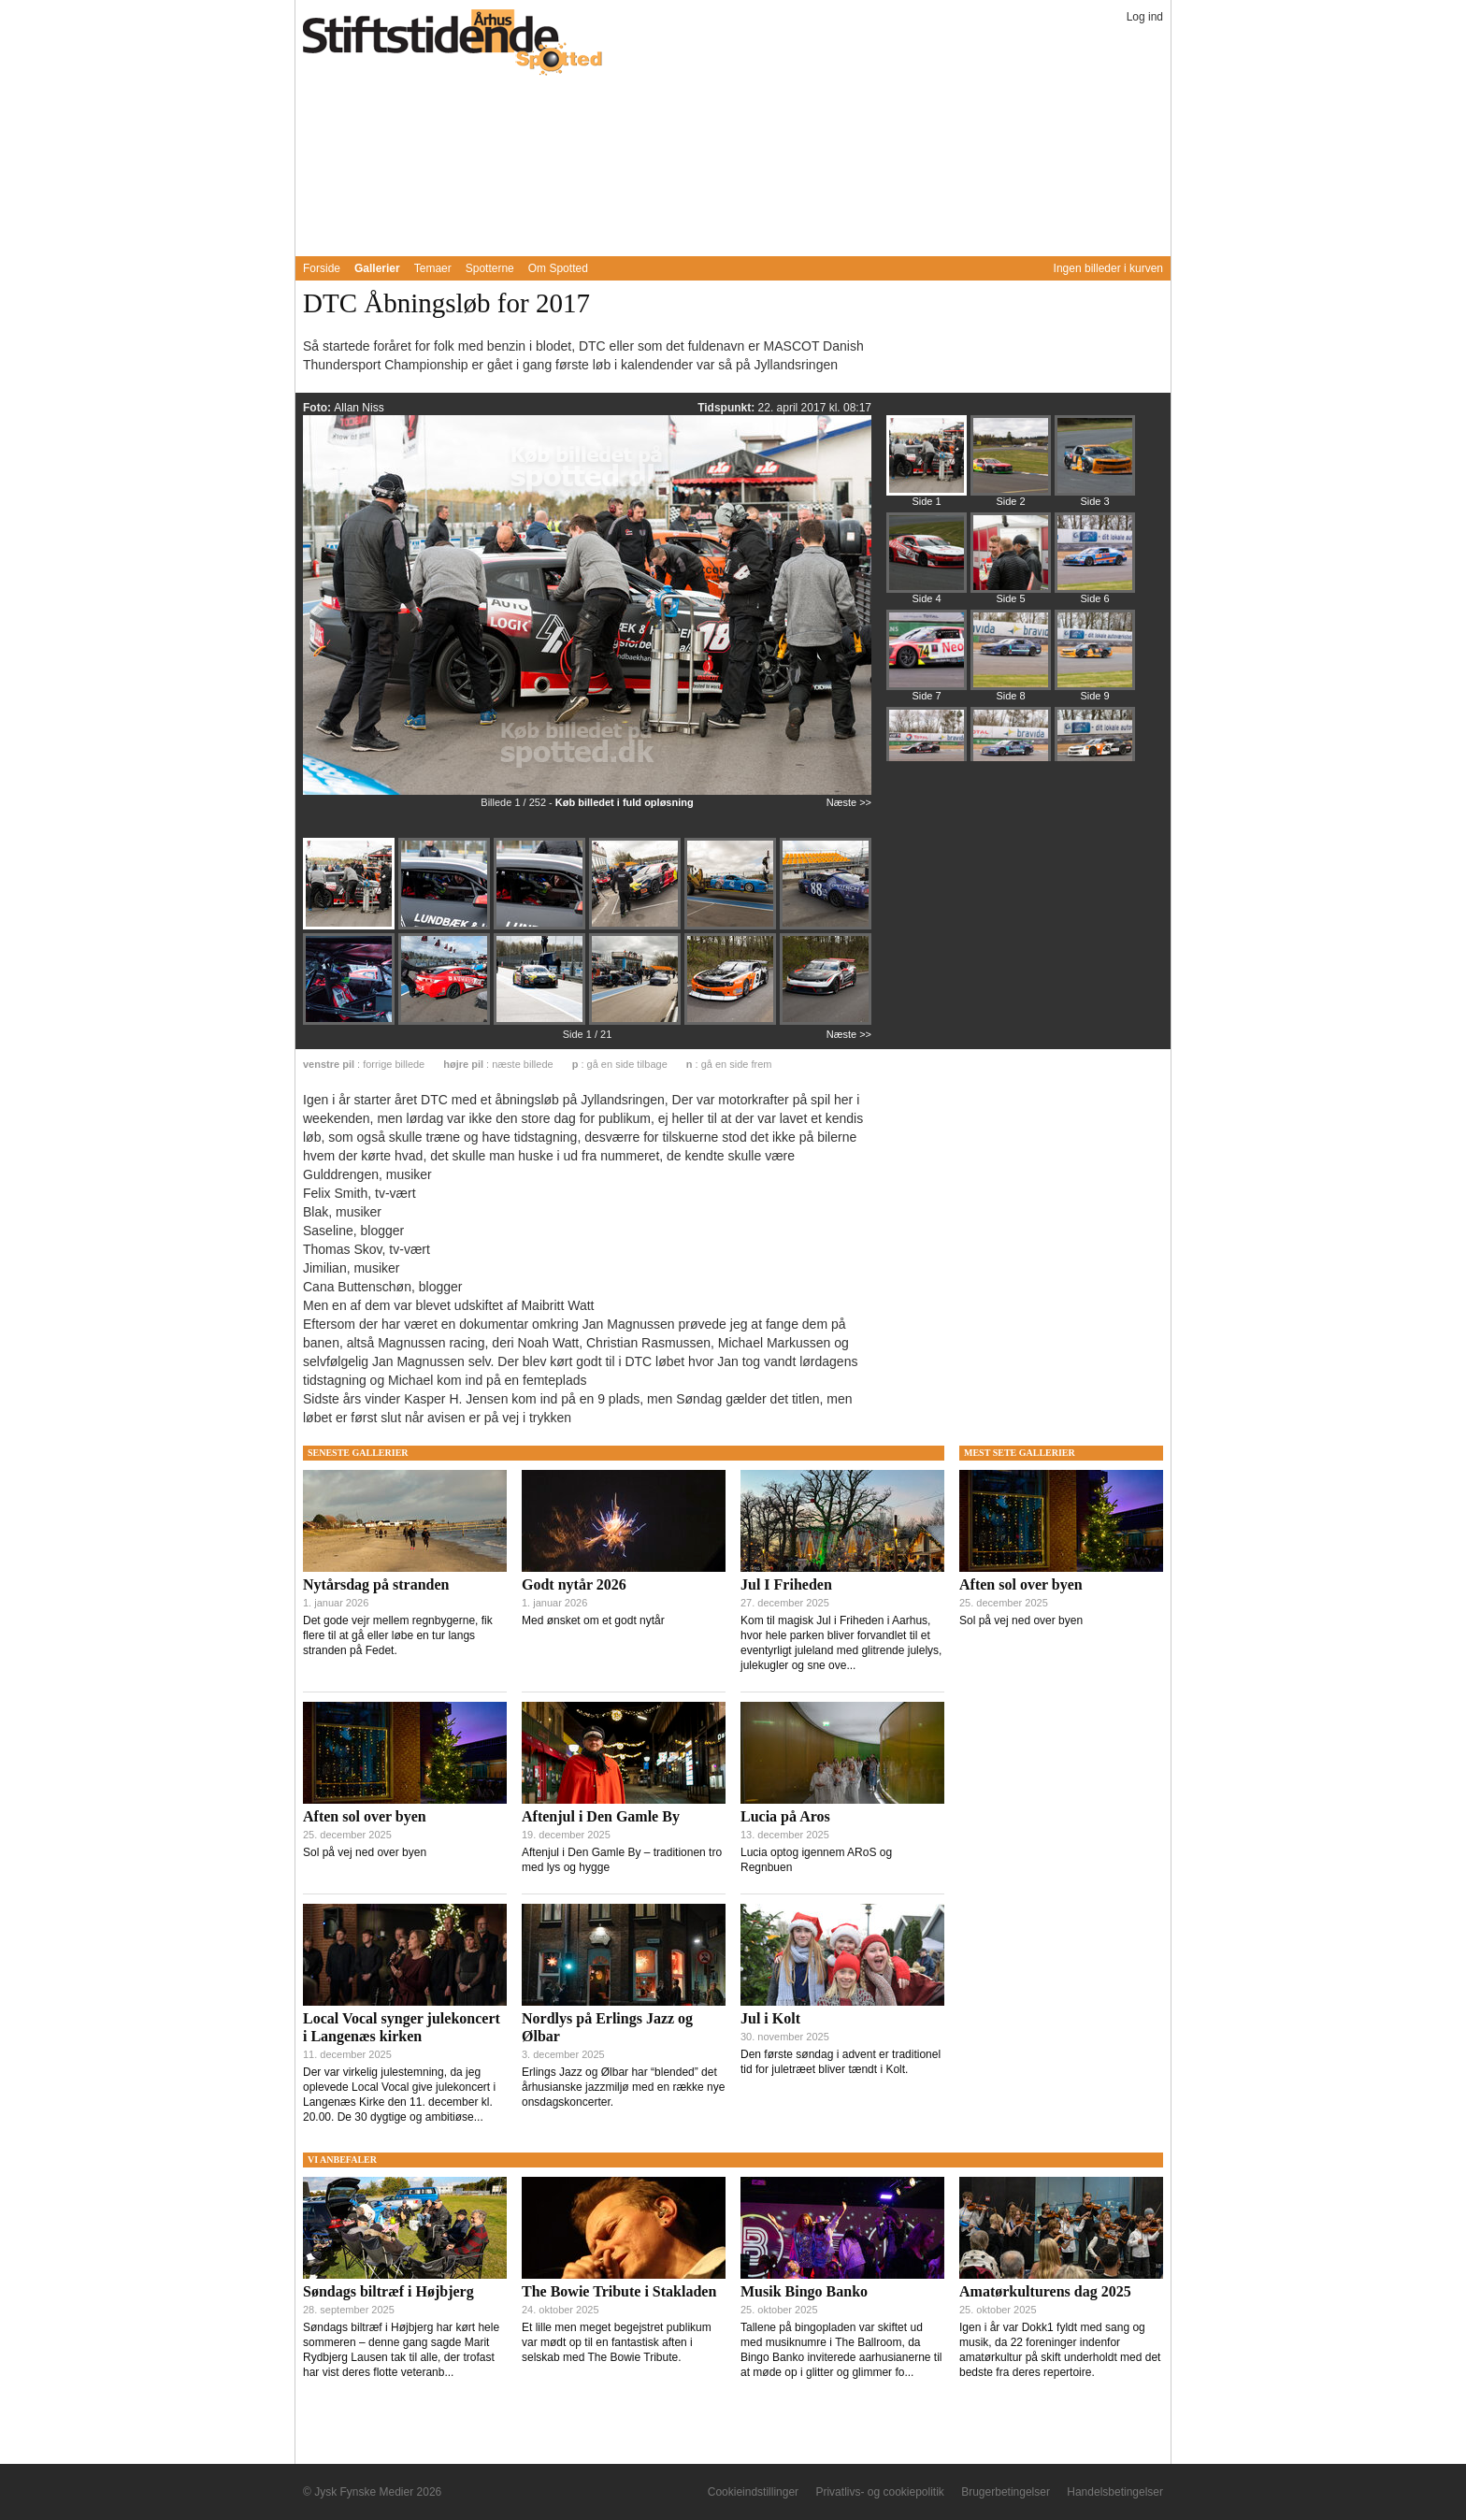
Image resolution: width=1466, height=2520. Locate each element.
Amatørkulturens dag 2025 (1045, 2291)
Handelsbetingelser (1115, 2491)
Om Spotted (558, 268)
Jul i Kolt (770, 2018)
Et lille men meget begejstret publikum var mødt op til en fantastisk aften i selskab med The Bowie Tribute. (616, 2342)
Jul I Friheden (786, 1584)
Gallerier (377, 268)
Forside (321, 268)
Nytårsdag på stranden (376, 1584)
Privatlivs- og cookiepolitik (879, 2491)
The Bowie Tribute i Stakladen (619, 2291)
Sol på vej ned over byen (364, 1852)
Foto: (318, 407)
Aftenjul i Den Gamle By (601, 1816)
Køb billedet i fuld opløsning (624, 802)
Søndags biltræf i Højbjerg (388, 2291)
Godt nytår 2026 (574, 1584)
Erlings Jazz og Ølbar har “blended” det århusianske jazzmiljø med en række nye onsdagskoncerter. (623, 2087)
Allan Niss (358, 407)
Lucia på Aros (785, 1816)
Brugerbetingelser (1005, 2491)
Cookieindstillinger (753, 2491)
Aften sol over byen (364, 1816)
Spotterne (490, 268)
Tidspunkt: (727, 407)
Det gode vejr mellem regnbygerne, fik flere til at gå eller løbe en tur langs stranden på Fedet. (398, 1635)
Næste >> (848, 802)
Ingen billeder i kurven (1108, 268)
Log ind (1145, 16)
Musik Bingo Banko (804, 2291)
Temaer (433, 268)
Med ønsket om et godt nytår (593, 1620)
